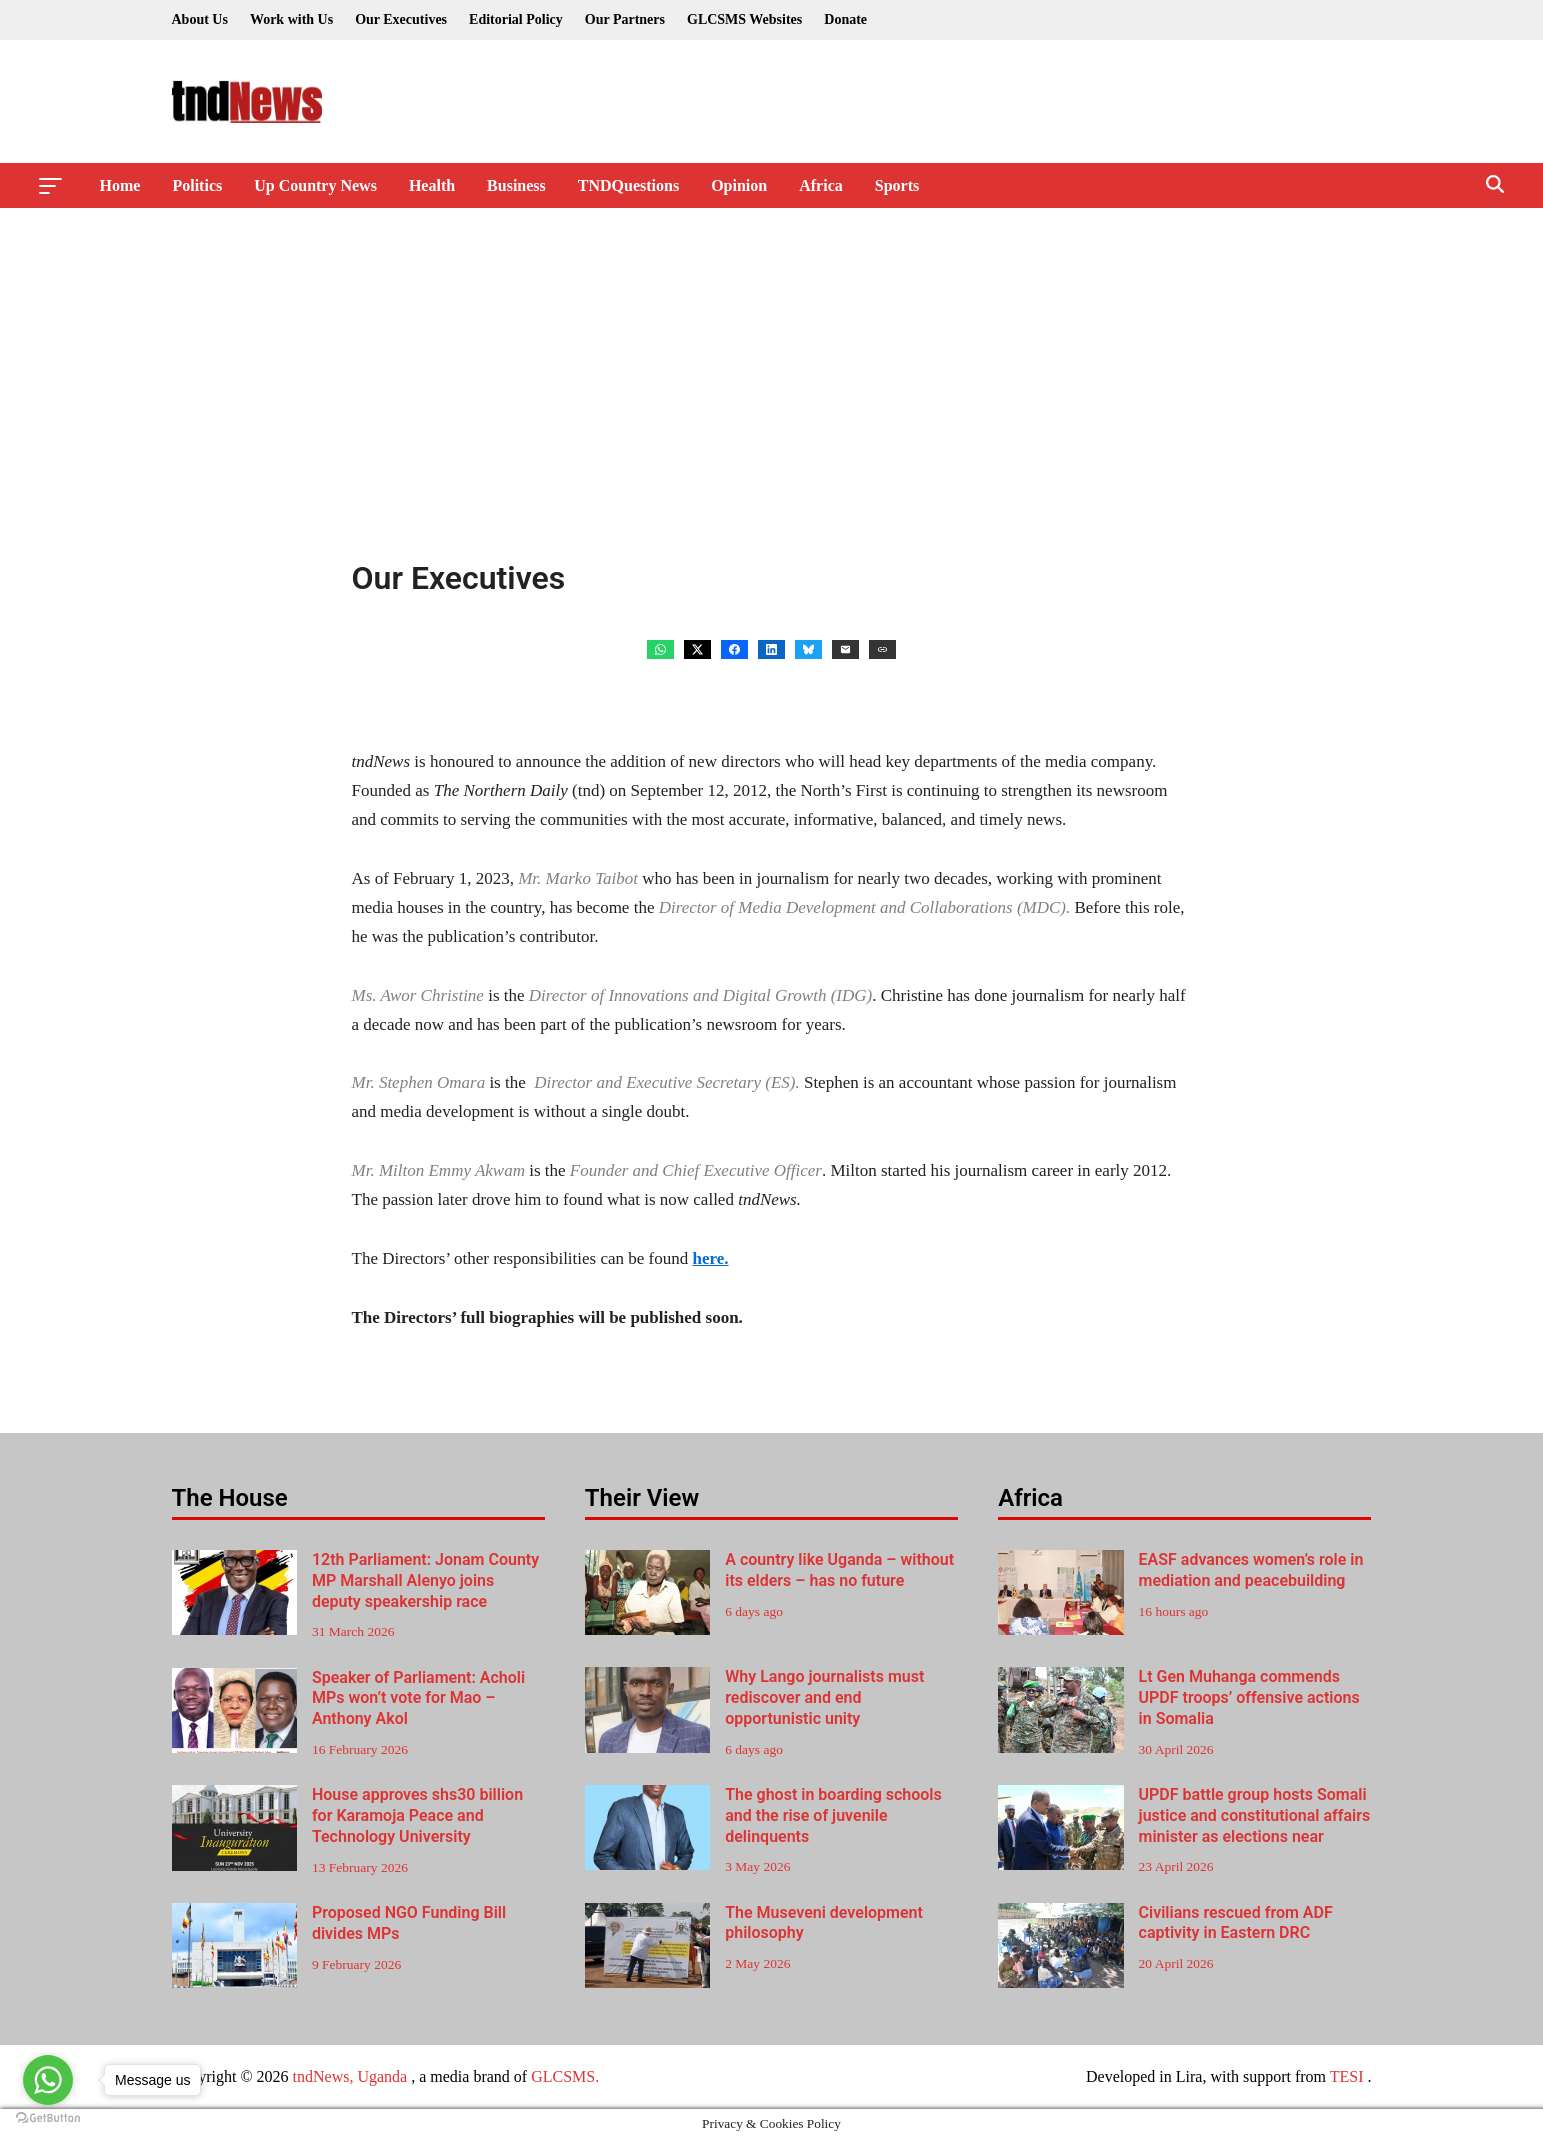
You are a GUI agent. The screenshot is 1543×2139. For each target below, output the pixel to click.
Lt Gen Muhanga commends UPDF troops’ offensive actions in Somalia (1249, 1697)
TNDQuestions (628, 185)
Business (516, 185)
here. (711, 1258)
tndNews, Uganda (350, 2076)
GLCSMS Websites (744, 19)
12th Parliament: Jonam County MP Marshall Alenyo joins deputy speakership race (425, 1580)
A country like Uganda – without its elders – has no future (839, 1570)
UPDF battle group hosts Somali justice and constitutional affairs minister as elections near (1255, 1815)
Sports (897, 185)
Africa (821, 185)
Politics (197, 185)
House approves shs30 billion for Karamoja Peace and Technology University (417, 1815)
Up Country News (315, 185)
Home (120, 185)
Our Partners (625, 19)
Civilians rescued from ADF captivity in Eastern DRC (1236, 1923)
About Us (200, 19)
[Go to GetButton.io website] (48, 2118)
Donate (845, 19)
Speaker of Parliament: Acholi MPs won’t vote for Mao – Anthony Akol (418, 1698)
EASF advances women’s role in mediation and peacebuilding (1251, 1570)
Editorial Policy (516, 19)
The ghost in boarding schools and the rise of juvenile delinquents (833, 1815)
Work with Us (291, 19)
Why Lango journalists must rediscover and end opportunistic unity (824, 1697)
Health (432, 185)
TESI (1347, 2076)
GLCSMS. (565, 2076)
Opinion (739, 185)
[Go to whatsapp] (48, 2080)
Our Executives (401, 19)
